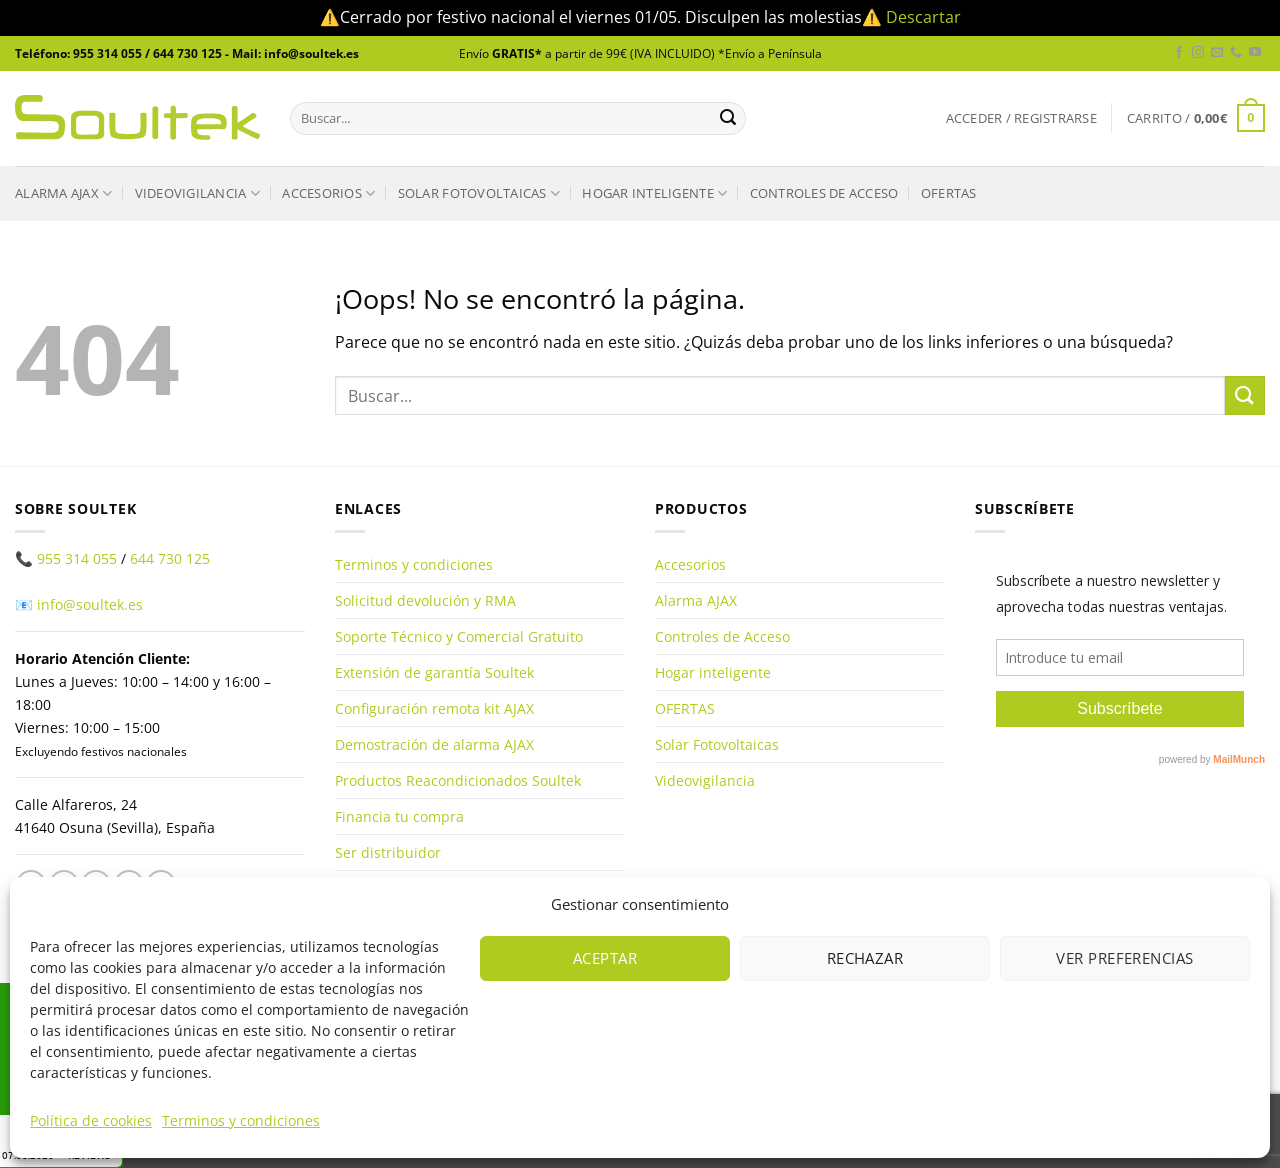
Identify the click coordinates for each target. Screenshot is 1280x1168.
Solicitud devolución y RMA (425, 600)
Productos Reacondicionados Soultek (458, 780)
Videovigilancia (197, 193)
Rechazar (865, 958)
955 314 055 (77, 558)
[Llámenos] (1236, 53)
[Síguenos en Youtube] (1255, 53)
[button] (1021, 118)
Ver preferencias (1124, 958)
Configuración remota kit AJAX (434, 708)
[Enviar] (728, 118)
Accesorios (328, 193)
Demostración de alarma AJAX (434, 744)
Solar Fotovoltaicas (479, 193)
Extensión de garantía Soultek (434, 672)
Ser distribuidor (388, 852)
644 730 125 (170, 558)
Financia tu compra (399, 816)
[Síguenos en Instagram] (1198, 53)
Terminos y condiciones (241, 1120)
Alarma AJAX (63, 193)
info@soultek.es (90, 604)
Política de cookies (91, 1120)
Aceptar (605, 958)
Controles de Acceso (824, 193)
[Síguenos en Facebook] (1179, 53)
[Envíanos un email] (1217, 53)
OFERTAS (949, 193)
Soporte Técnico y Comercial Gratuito (459, 636)
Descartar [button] (923, 17)
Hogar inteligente (654, 193)
